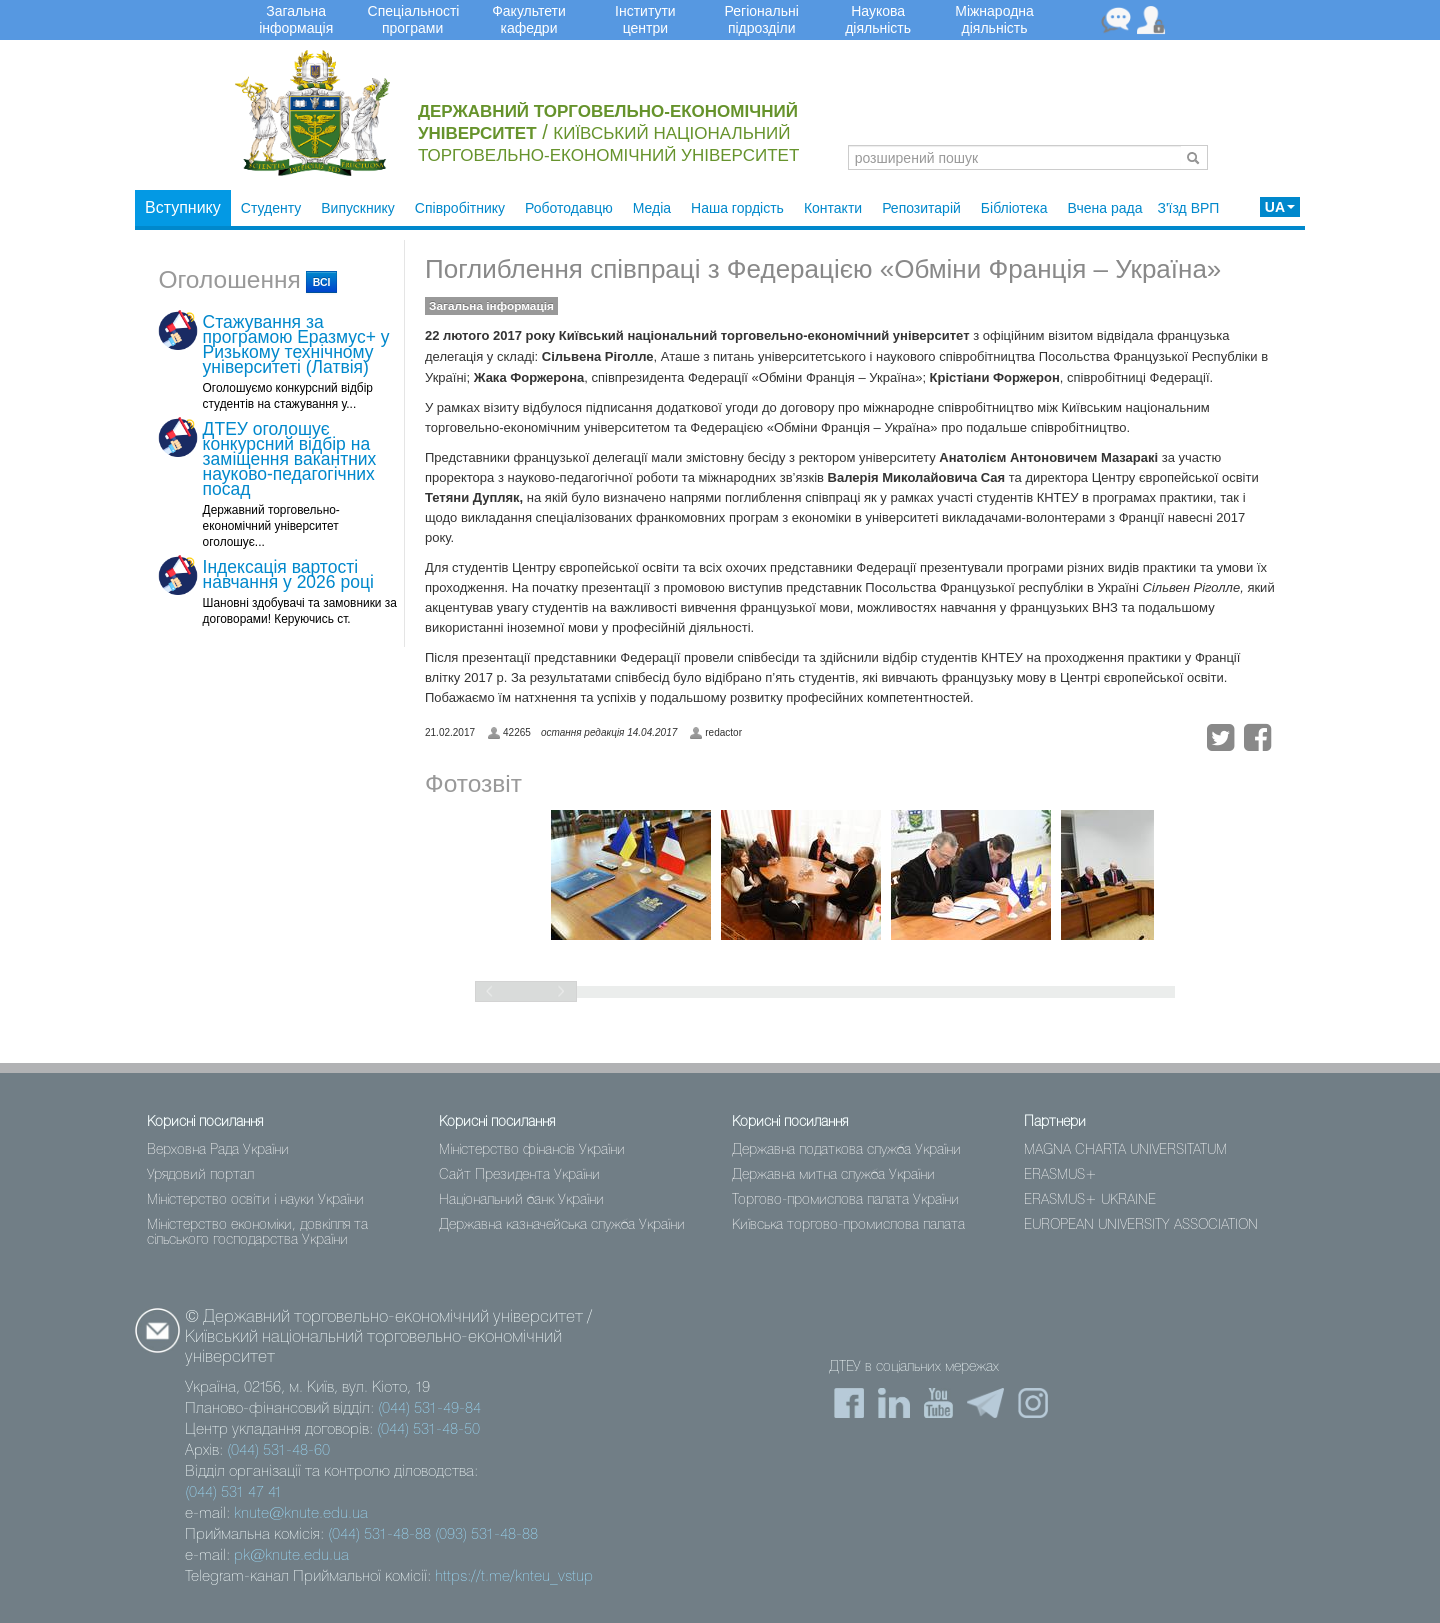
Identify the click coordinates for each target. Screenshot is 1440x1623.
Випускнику (358, 208)
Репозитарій (921, 208)
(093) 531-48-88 (486, 1535)
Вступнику (183, 207)
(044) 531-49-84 (429, 1409)
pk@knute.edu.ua (291, 1556)
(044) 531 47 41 (233, 1493)
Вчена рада (1105, 208)
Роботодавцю (569, 208)
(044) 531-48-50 (428, 1430)
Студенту (271, 208)
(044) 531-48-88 (379, 1535)
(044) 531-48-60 (278, 1451)
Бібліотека (1014, 208)
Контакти (833, 208)
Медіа (652, 208)
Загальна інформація (491, 306)
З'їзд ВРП (1188, 208)
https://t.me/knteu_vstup (514, 1577)
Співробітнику (460, 208)
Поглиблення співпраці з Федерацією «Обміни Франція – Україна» (823, 269)
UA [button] (1280, 207)
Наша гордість (737, 208)
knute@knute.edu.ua (301, 1514)
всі (322, 282)
